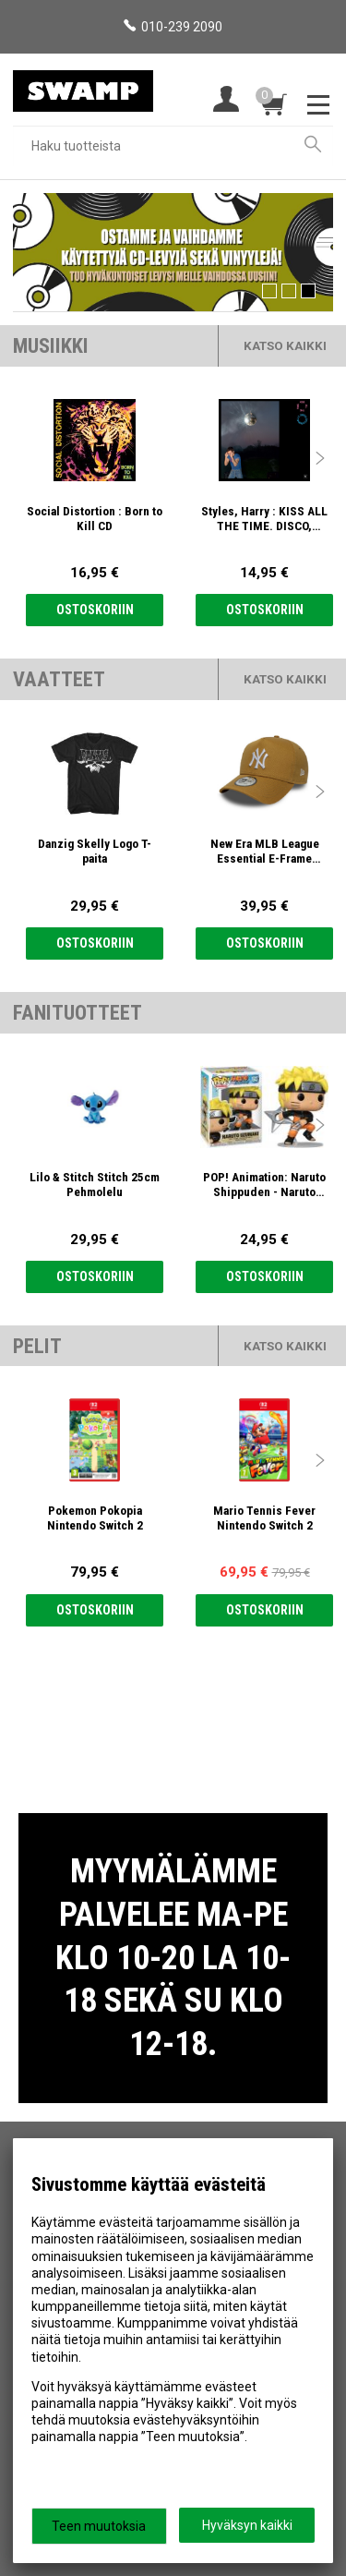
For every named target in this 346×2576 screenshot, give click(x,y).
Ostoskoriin (95, 609)
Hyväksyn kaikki (247, 2525)
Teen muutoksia (99, 2526)
